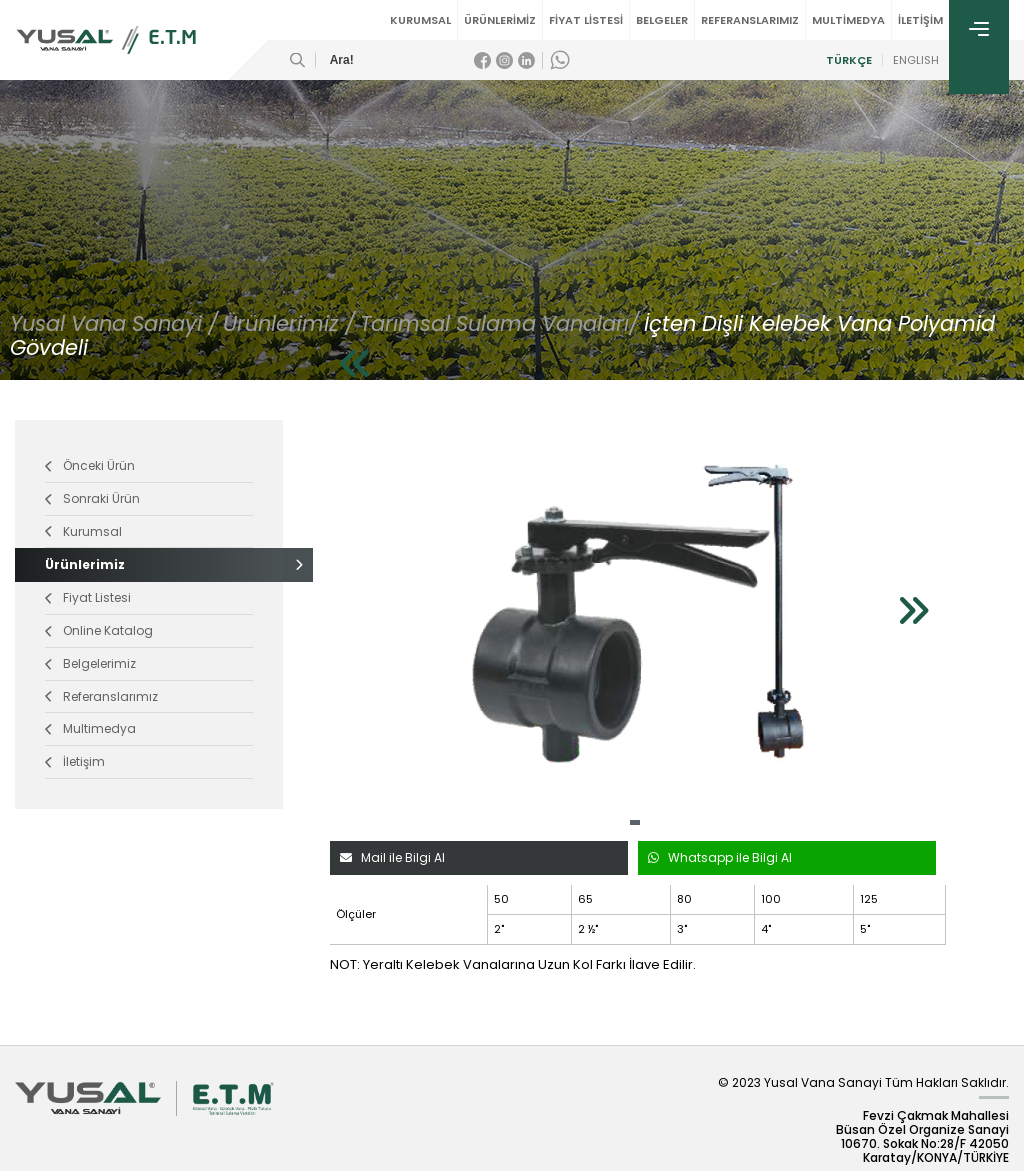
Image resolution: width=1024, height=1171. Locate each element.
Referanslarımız (101, 696)
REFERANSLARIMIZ (750, 20)
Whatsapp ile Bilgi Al (720, 857)
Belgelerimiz (90, 663)
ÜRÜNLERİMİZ (500, 20)
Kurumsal (83, 531)
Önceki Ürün (90, 465)
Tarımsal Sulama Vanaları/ (499, 323)
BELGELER (662, 20)
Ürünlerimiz (149, 564)
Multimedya (90, 728)
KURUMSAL (420, 20)
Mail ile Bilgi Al (392, 857)
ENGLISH (916, 60)
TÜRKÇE (849, 60)
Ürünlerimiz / (289, 323)
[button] (635, 822)
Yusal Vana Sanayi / (114, 323)
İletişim (75, 761)
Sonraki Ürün (92, 498)
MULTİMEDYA (848, 20)
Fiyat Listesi (88, 597)
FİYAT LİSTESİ (586, 20)
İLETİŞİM (920, 20)
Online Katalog (99, 630)
